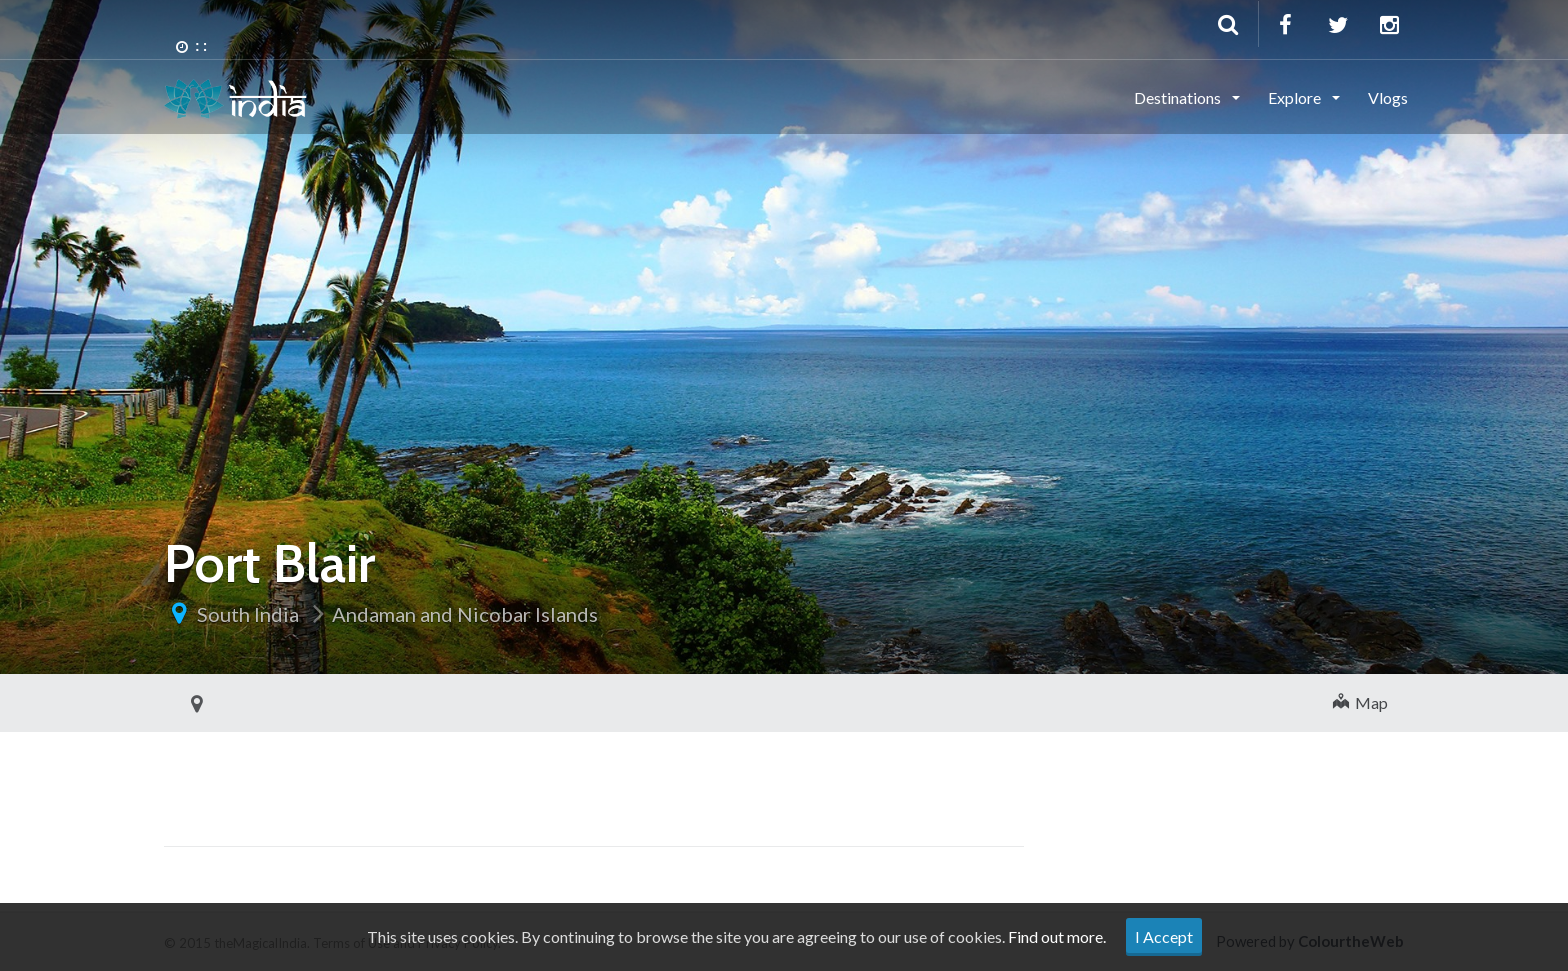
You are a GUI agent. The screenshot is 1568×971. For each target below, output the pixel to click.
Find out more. (1057, 936)
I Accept (1164, 936)
